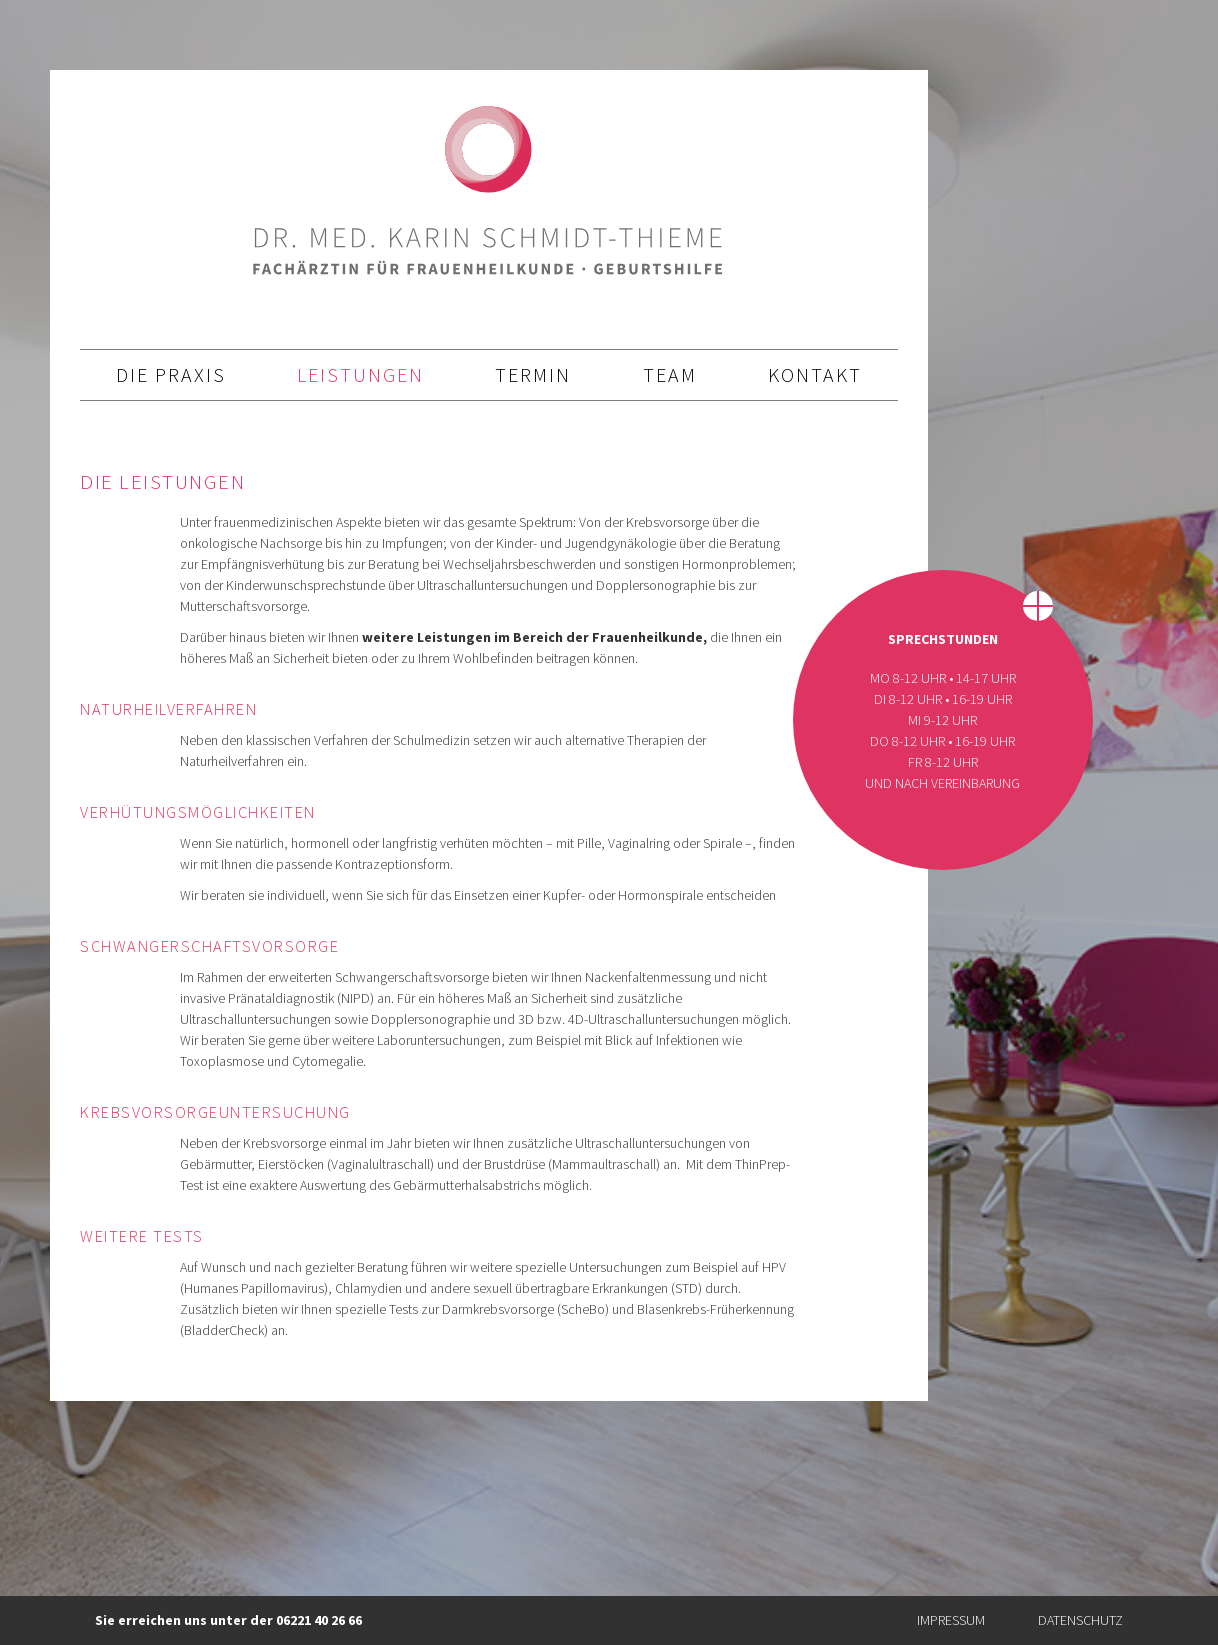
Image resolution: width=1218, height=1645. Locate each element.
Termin (533, 374)
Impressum (951, 1620)
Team (670, 374)
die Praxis (171, 374)
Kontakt (815, 374)
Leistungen (360, 374)
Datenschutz (1080, 1620)
